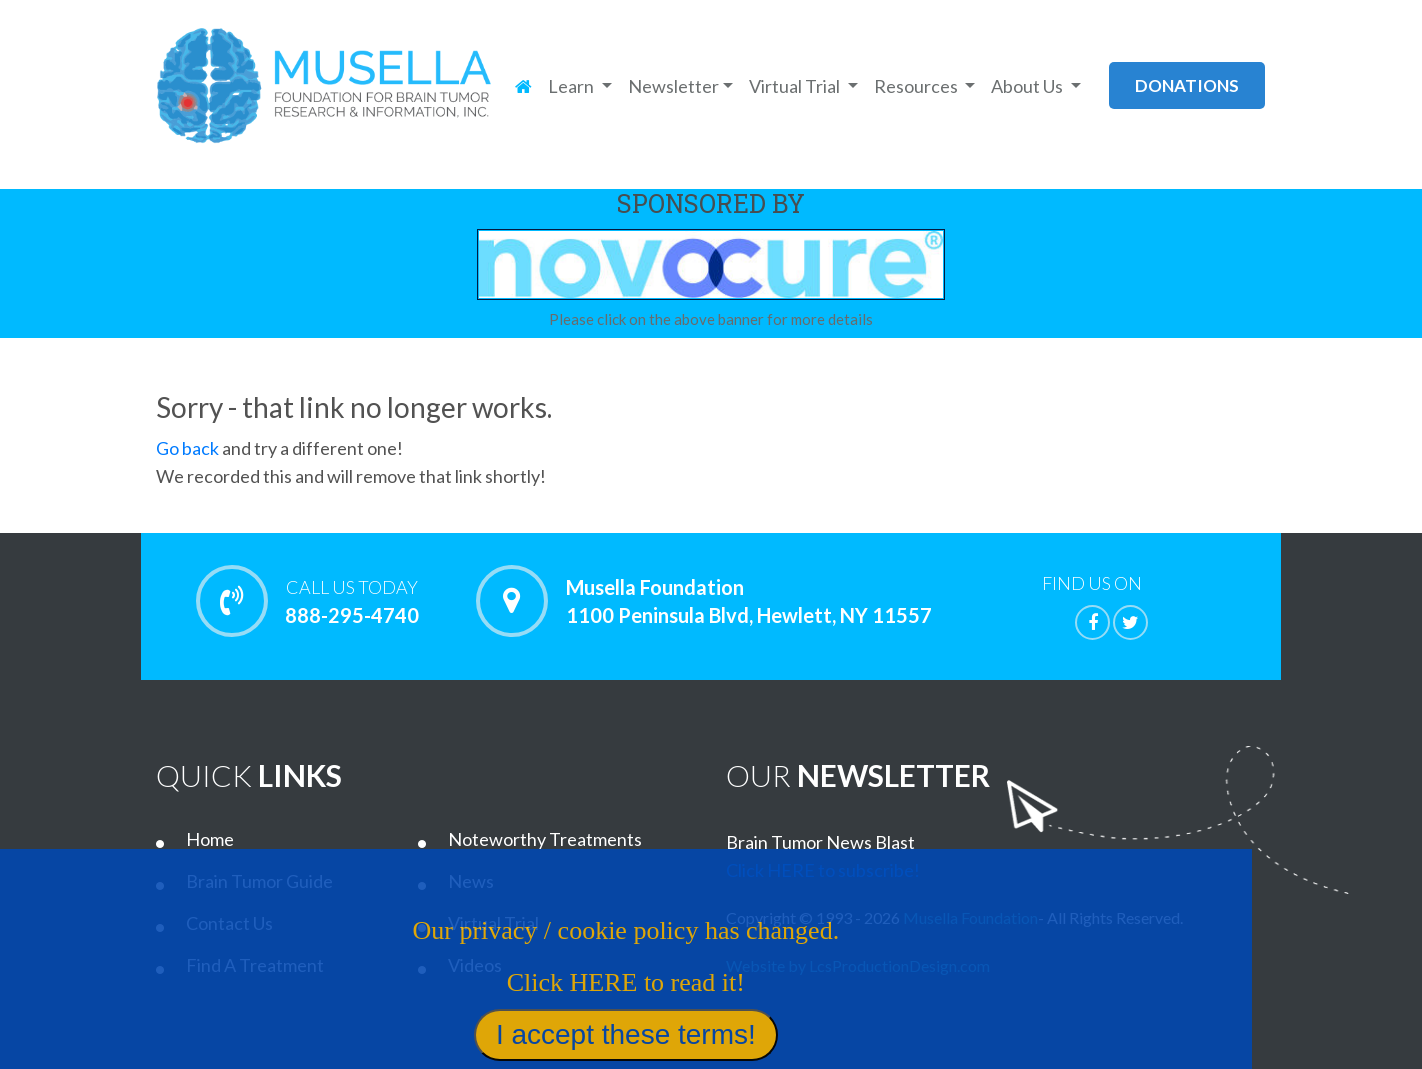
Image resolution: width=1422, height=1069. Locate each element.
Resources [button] (917, 86)
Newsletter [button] (673, 86)
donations (1187, 85)
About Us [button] (1028, 86)
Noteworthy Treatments (545, 839)
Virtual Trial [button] (796, 86)
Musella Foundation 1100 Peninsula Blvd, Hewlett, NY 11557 (749, 601)
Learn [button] (572, 86)
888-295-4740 (351, 601)
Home (210, 839)
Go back (187, 448)
